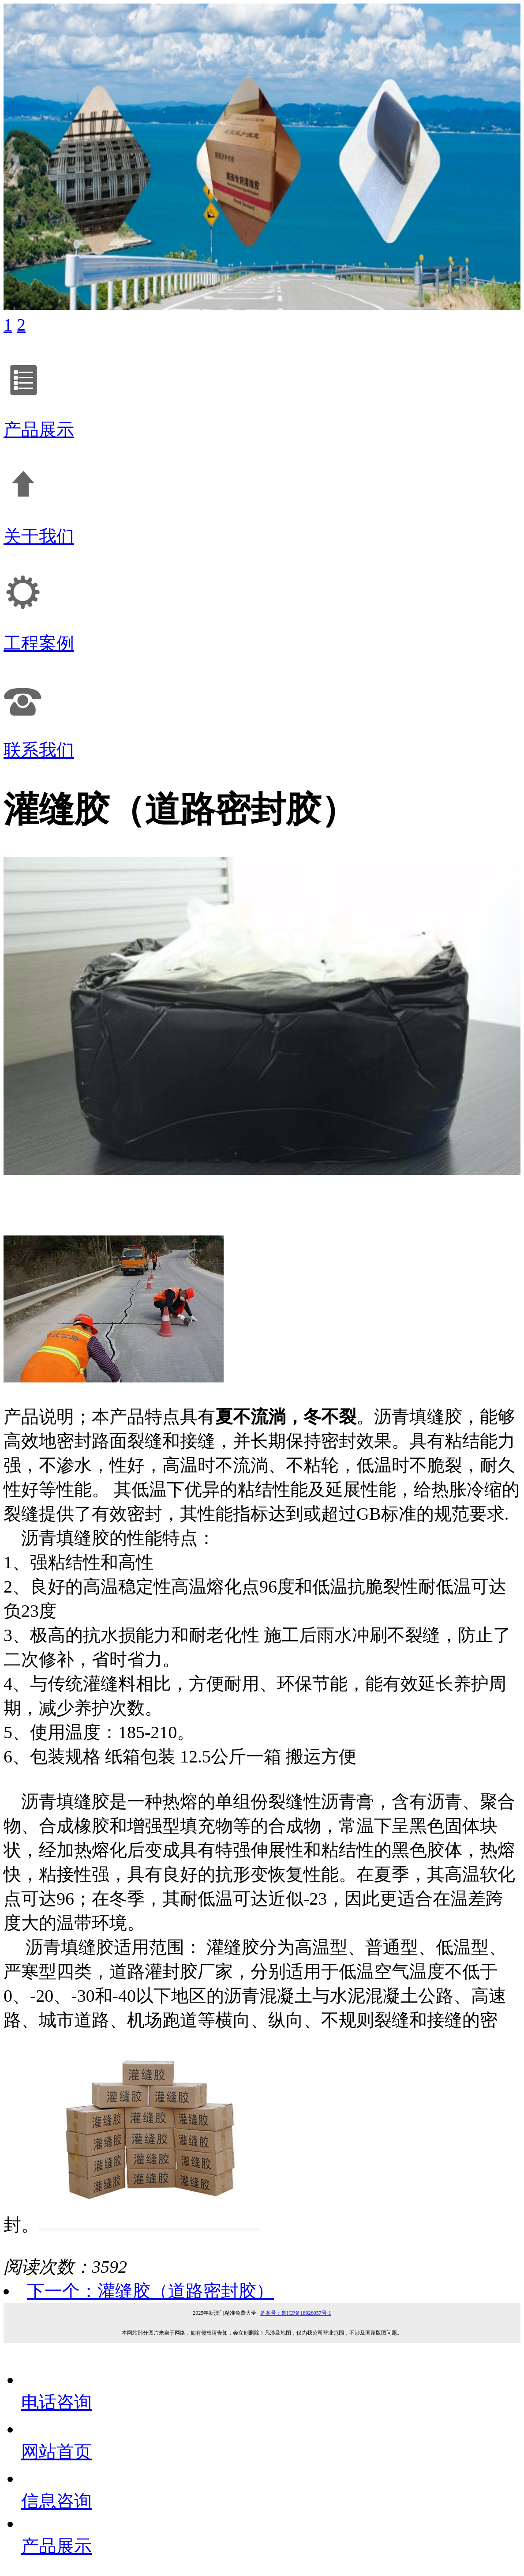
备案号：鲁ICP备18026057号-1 (295, 2313)
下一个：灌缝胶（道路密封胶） (150, 2291)
